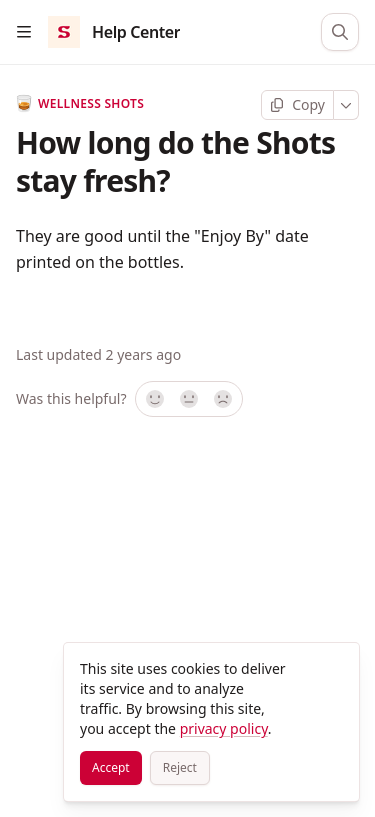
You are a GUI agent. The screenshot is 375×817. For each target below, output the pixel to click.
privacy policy (224, 728)
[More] (346, 105)
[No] (224, 399)
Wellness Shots (80, 104)
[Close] (335, 667)
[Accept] (111, 768)
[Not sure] (189, 399)
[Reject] (180, 768)
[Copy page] (297, 105)
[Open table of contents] (24, 32)
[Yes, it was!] (154, 399)
